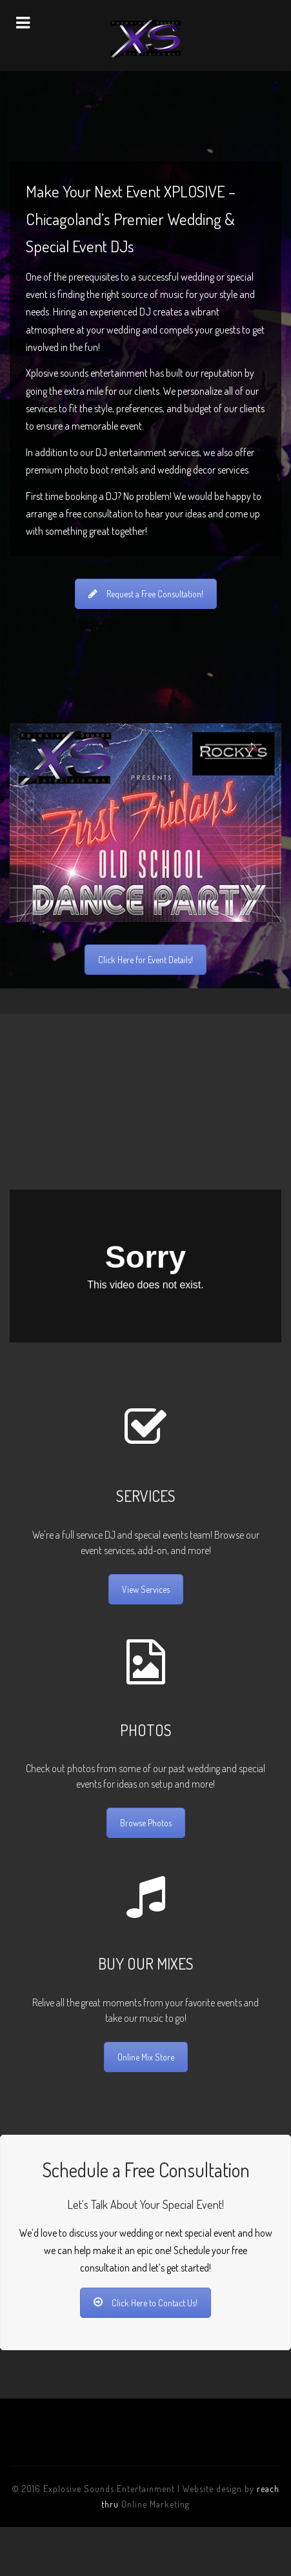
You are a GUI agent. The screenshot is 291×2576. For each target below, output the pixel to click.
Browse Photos (146, 1822)
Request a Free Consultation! (145, 593)
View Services (146, 1589)
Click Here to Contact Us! (145, 2302)
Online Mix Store (145, 2057)
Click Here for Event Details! (145, 959)
